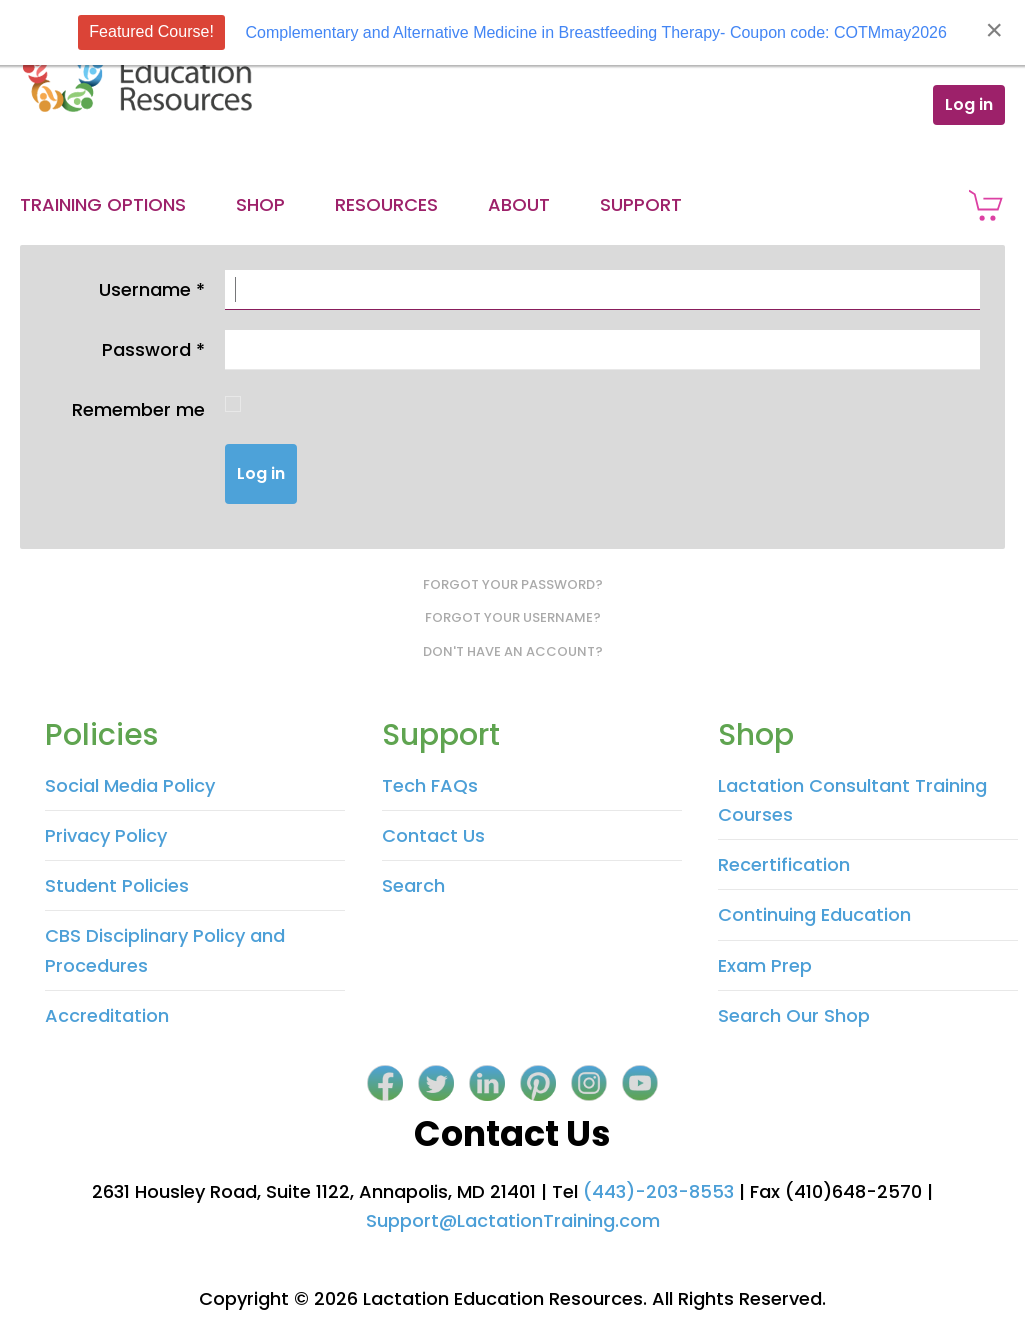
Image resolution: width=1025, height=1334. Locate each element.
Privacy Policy (106, 835)
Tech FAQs (430, 785)
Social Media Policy (130, 785)
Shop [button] (260, 204)
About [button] (519, 204)
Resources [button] (386, 204)
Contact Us (433, 835)
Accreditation (107, 1015)
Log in (969, 104)
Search (413, 885)
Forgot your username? (513, 617)
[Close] (994, 30)
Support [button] (641, 204)
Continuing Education (814, 914)
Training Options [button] (103, 204)
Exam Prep (765, 965)
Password (153, 349)
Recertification (784, 864)
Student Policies (117, 885)
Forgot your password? (513, 584)
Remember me (138, 409)
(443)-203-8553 (658, 1191)
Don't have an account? (513, 651)
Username (152, 289)
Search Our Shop (794, 1015)
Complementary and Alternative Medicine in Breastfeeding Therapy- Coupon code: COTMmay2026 (595, 32)
